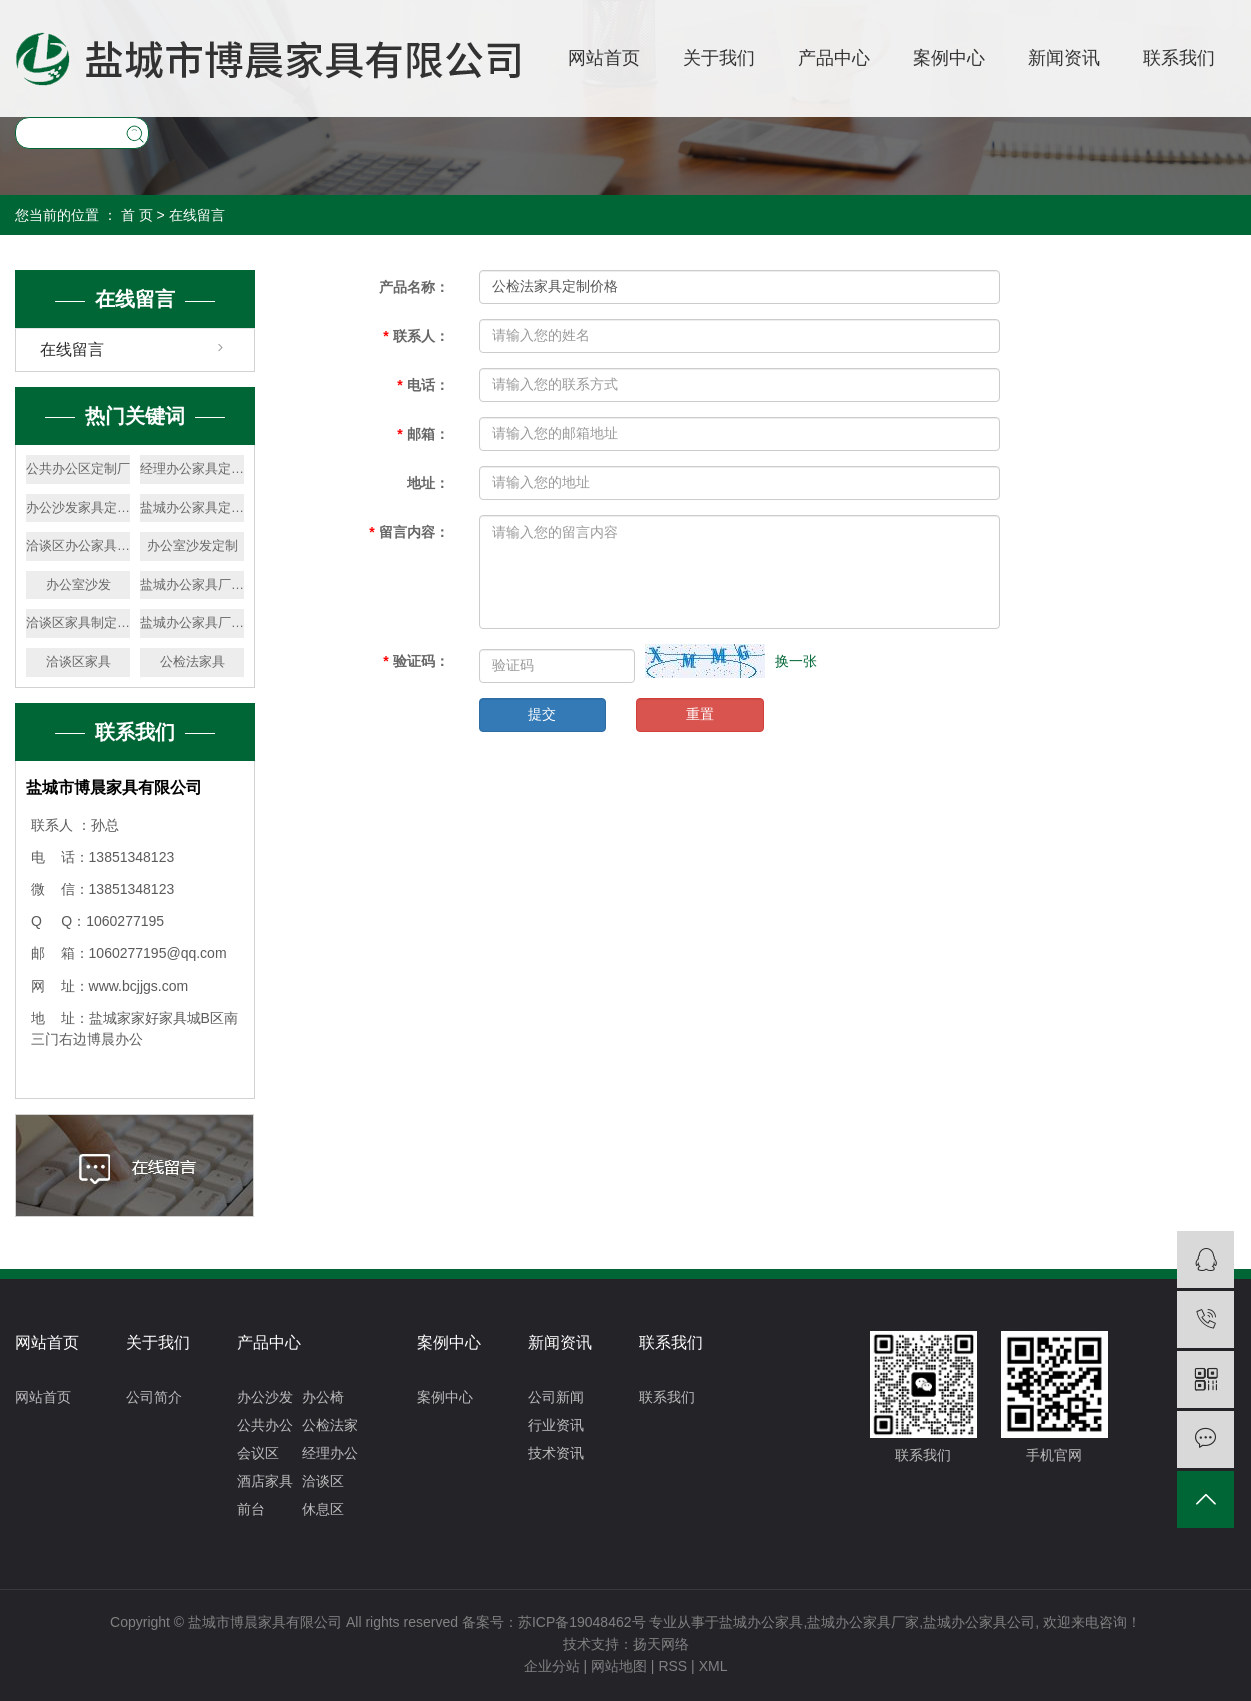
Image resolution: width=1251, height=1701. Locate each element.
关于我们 (719, 58)
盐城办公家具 (761, 1622)
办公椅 (323, 1397)
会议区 (258, 1453)
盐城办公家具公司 (979, 1622)
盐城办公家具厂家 (863, 1622)
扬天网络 (661, 1644)
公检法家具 (192, 661)
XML (713, 1666)
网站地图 (619, 1666)
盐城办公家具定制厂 (192, 507)
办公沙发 (265, 1397)
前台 (251, 1509)
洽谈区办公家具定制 (78, 545)
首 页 (137, 215)
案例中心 (949, 58)
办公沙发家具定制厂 (78, 507)
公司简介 (154, 1397)
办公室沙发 (78, 584)
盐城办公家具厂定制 (192, 622)
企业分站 (552, 1666)
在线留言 (72, 349)
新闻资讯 (1064, 58)
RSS (672, 1666)
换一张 (796, 661)
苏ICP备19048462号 (582, 1622)
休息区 (323, 1509)
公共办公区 (265, 1428)
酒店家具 (265, 1481)
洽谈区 (323, 1481)
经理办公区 (330, 1456)
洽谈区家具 (78, 661)
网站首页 (604, 58)
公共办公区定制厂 (78, 468)
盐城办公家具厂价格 (192, 584)
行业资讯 (556, 1425)
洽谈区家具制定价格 (78, 622)
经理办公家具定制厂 (192, 468)
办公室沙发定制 (192, 545)
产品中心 (834, 58)
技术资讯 (556, 1453)
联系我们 (1179, 58)
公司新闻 (556, 1397)
